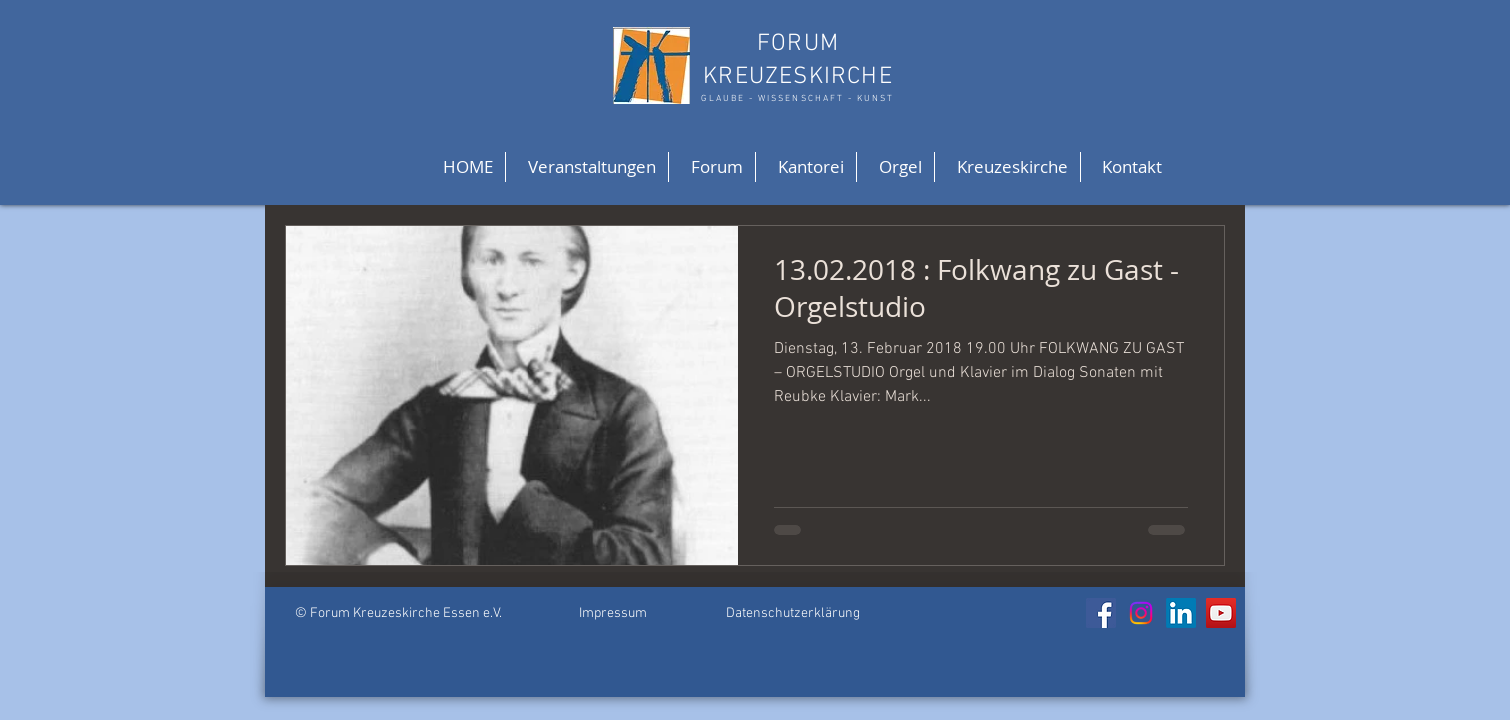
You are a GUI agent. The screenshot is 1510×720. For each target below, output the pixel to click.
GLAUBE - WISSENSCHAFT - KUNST (797, 98)
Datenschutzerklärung (793, 613)
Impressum (613, 613)
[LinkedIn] (1181, 613)
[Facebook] (1101, 613)
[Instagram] (1141, 613)
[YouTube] (1221, 613)
